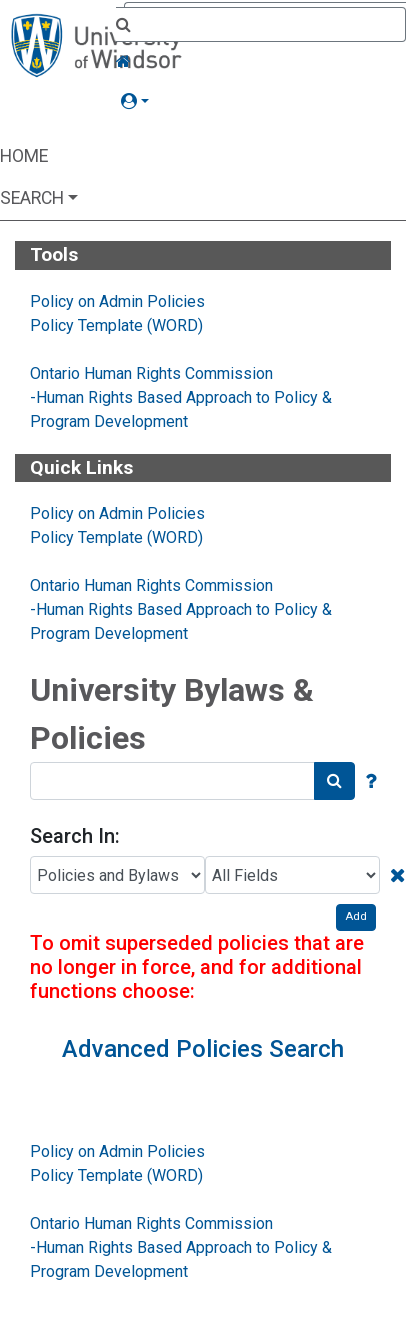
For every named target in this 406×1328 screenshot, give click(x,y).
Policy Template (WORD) (116, 325)
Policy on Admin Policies (117, 301)
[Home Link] (261, 62)
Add (356, 916)
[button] (261, 102)
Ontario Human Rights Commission (151, 373)
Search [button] (32, 198)
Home (24, 156)
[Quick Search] (260, 26)
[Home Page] (96, 44)
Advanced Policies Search (203, 1049)
